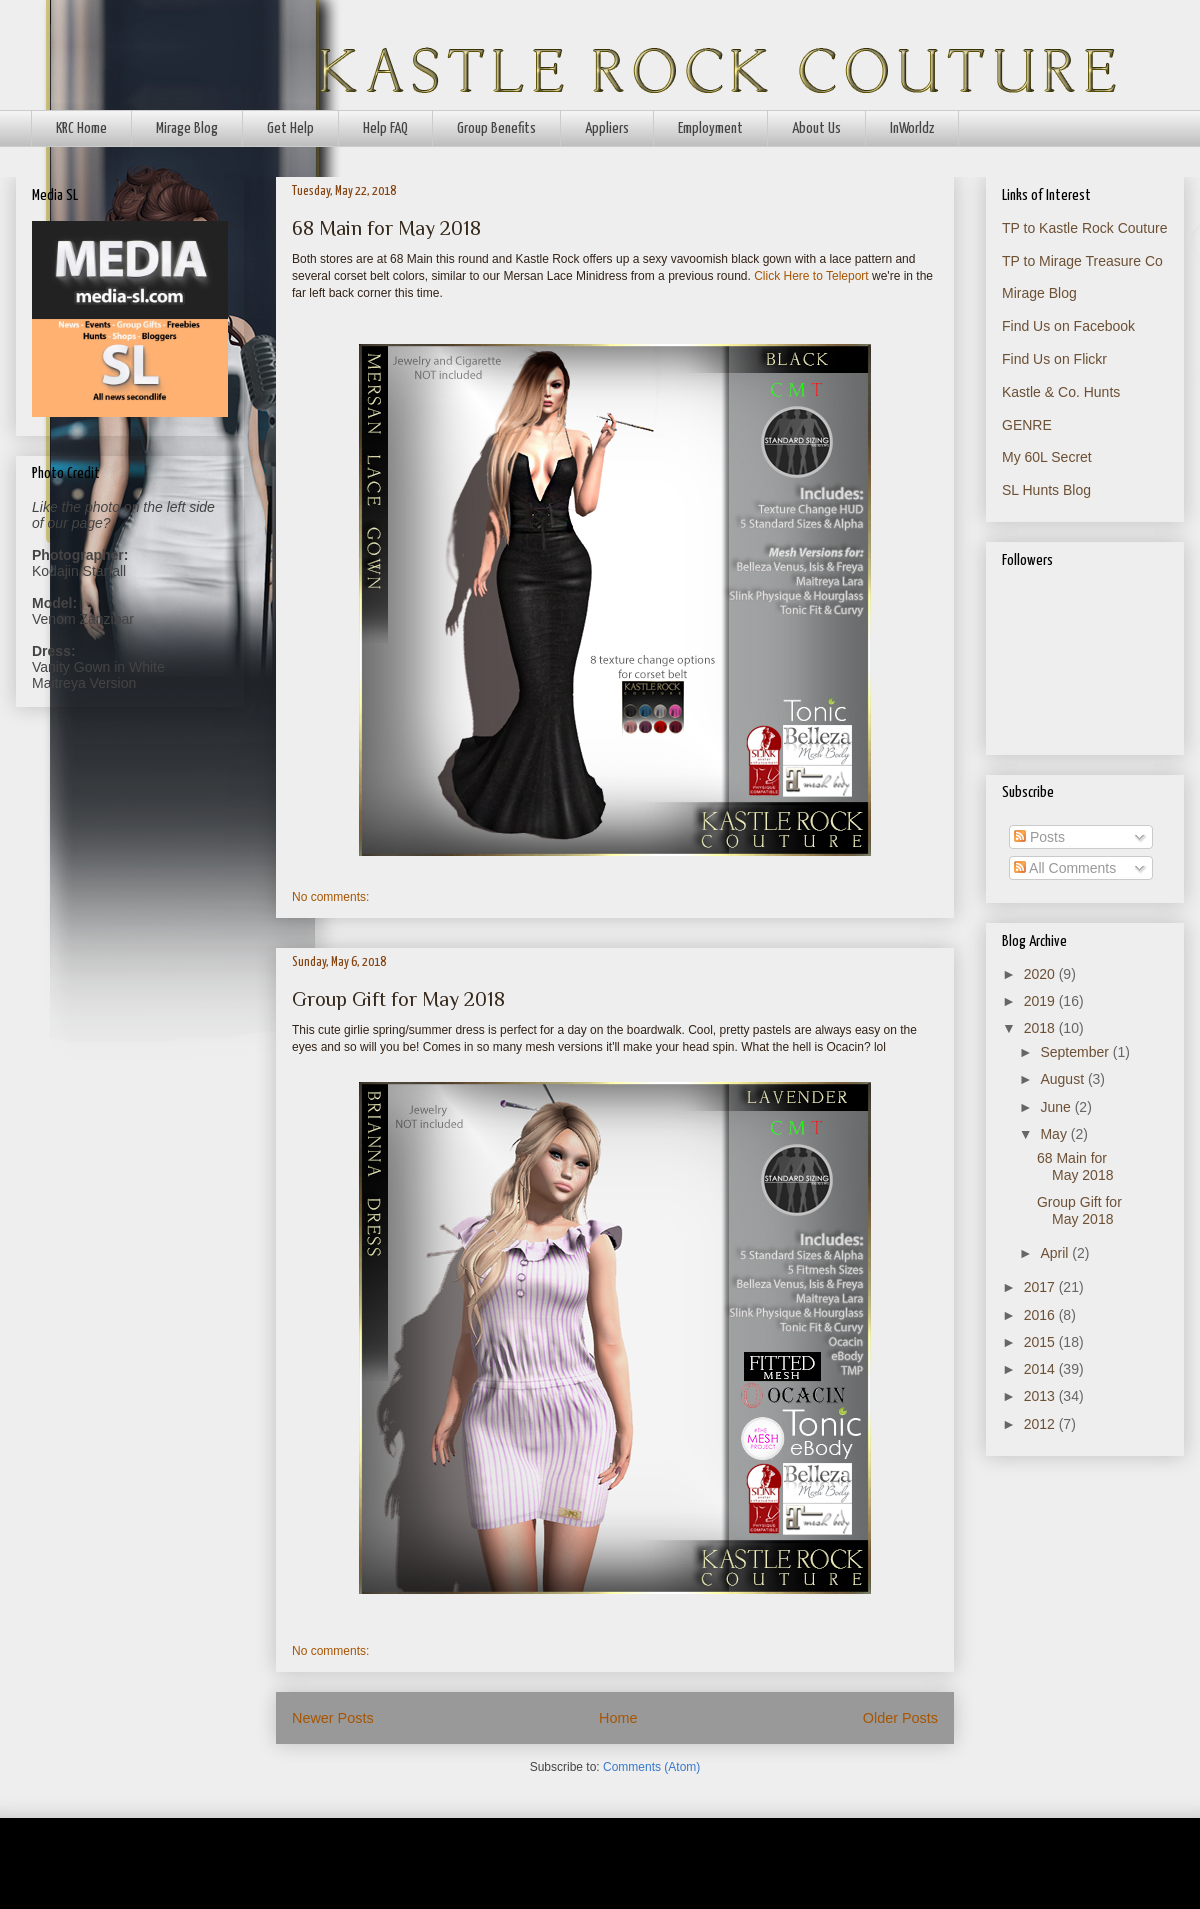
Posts (1039, 837)
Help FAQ (385, 128)
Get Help (290, 128)
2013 (1041, 1396)
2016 (1041, 1315)
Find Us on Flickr (1054, 359)
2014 (1041, 1369)
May (1055, 1134)
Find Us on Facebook (1068, 326)
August (1063, 1079)
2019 (1041, 1001)
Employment (710, 128)
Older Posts (900, 1718)
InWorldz (912, 128)
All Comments (1065, 868)
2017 (1041, 1287)
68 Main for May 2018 (386, 228)
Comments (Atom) (651, 1767)
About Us (816, 128)
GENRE (1027, 425)
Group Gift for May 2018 (398, 999)
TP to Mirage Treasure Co (1082, 261)
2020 (1041, 974)
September (1076, 1052)
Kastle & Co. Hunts (1061, 392)
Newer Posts (333, 1718)
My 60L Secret (1047, 457)
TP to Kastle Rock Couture (1084, 228)
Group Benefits (496, 128)
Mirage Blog (187, 128)
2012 (1041, 1424)
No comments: (330, 897)
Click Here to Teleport (811, 276)
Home (618, 1718)
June (1057, 1107)
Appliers (607, 128)
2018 (1041, 1028)
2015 (1041, 1342)
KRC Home (81, 128)
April (1056, 1253)
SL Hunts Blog (1046, 490)
